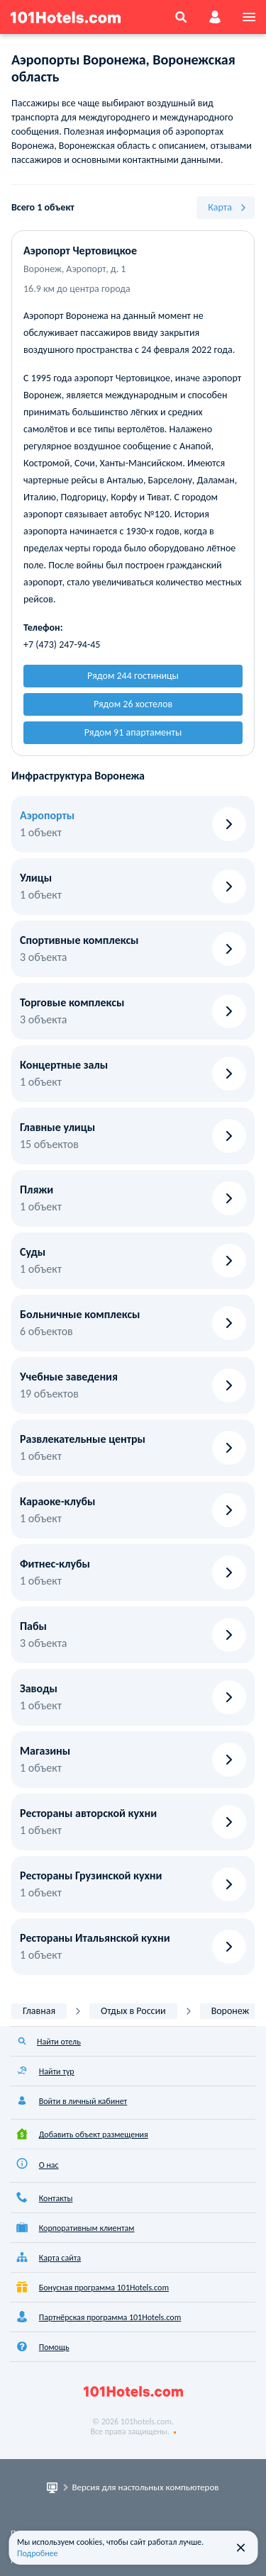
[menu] (249, 17)
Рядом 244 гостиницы (133, 676)
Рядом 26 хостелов (133, 704)
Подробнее (37, 2553)
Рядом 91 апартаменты (133, 732)
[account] (215, 17)
